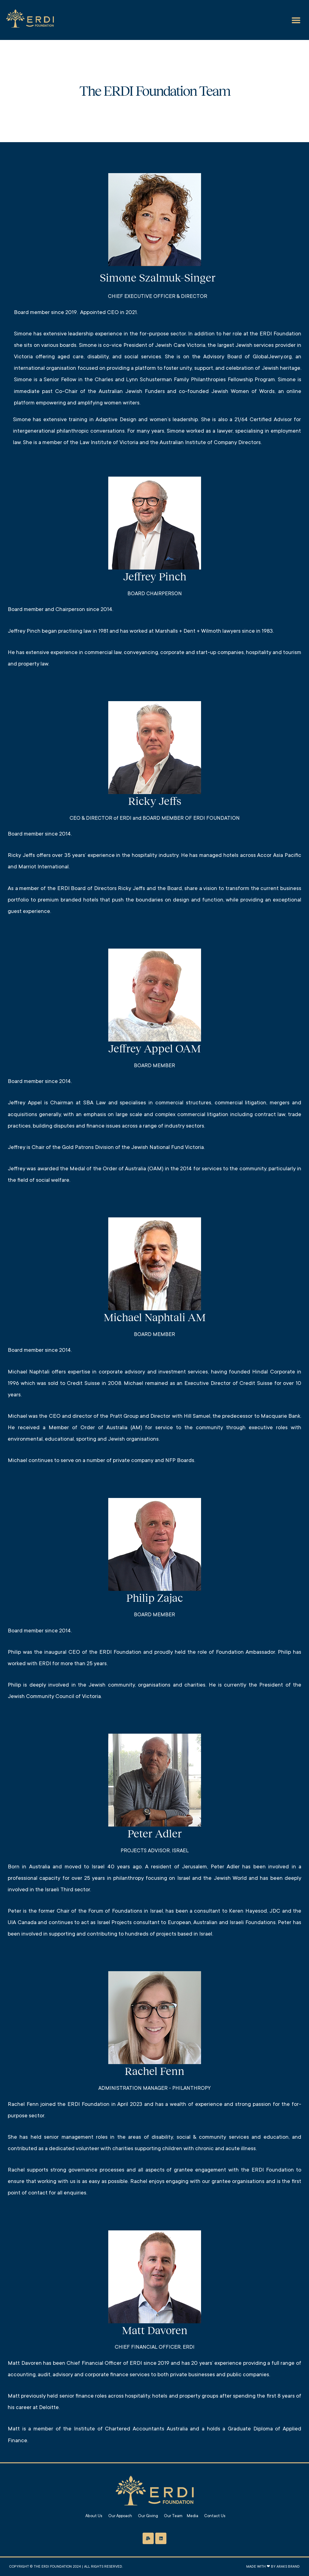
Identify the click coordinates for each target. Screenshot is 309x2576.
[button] (296, 20)
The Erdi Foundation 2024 (57, 2567)
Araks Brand (288, 2567)
